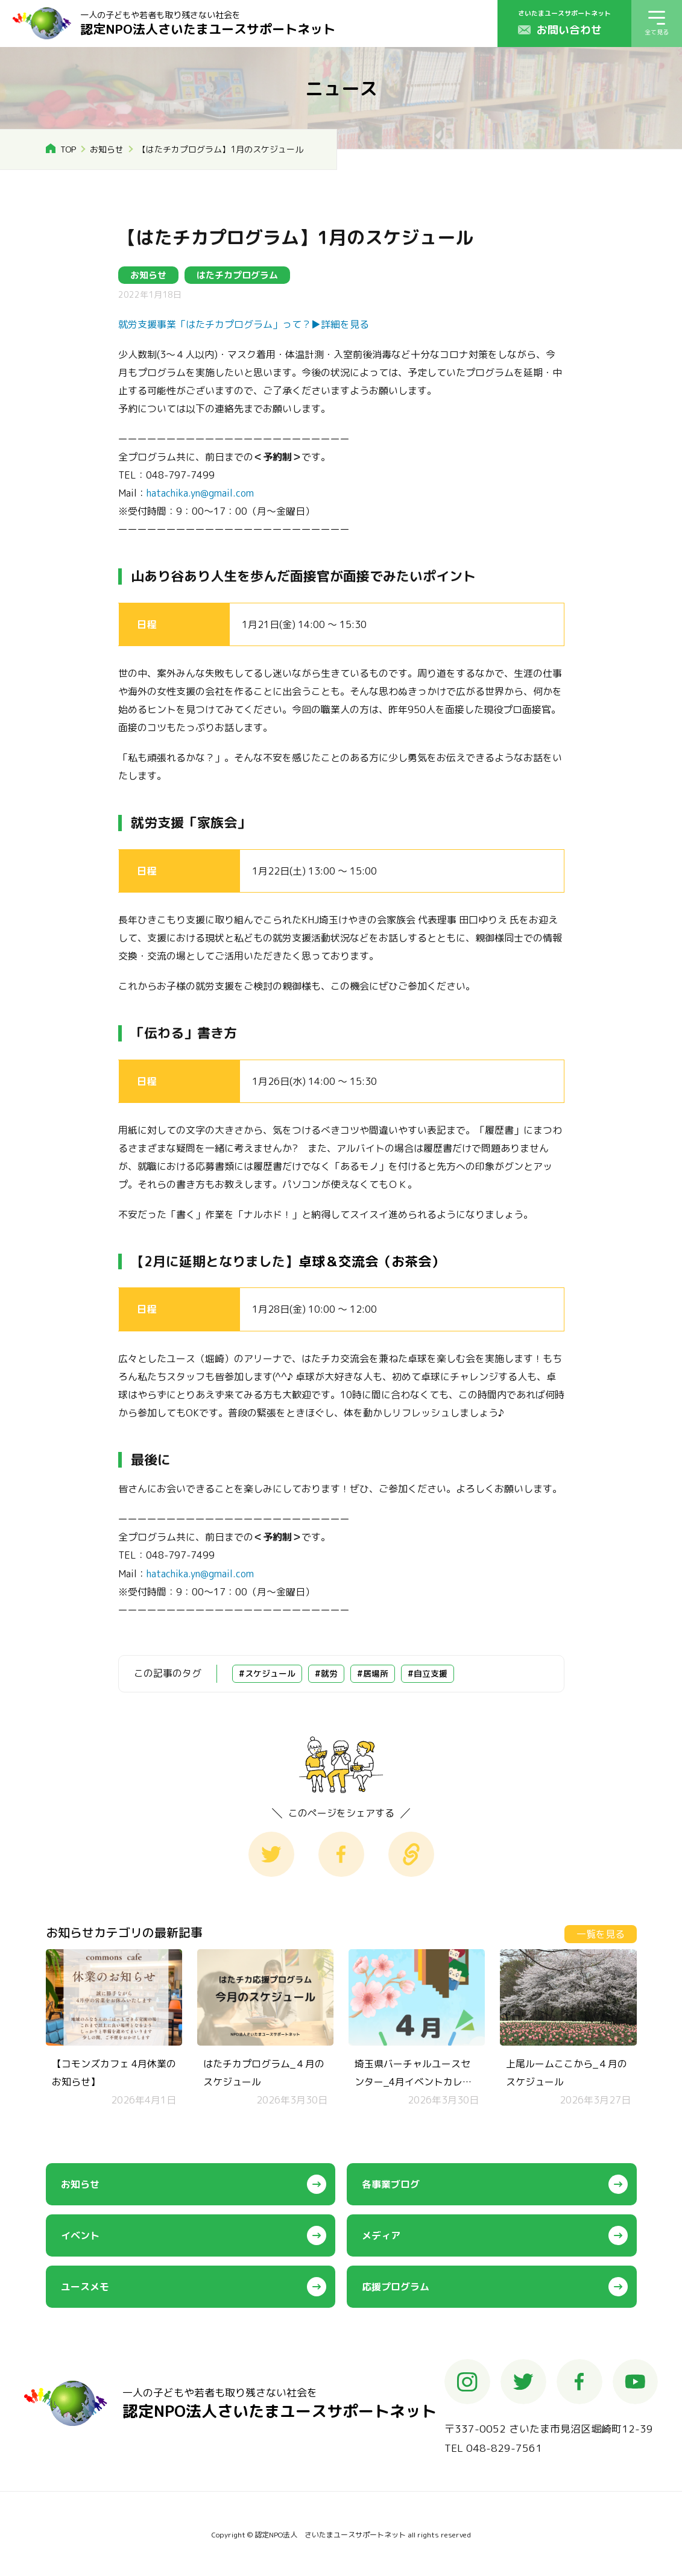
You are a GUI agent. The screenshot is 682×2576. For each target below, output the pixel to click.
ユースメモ (85, 2286)
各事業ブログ (391, 2184)
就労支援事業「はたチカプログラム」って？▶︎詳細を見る (243, 324)
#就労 (326, 1673)
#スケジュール (267, 1673)
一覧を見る (600, 1934)
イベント (80, 2235)
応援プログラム (395, 2286)
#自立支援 (427, 1673)
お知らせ (107, 149)
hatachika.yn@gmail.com (200, 493)
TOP (68, 149)
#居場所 (372, 1673)
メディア (381, 2235)
